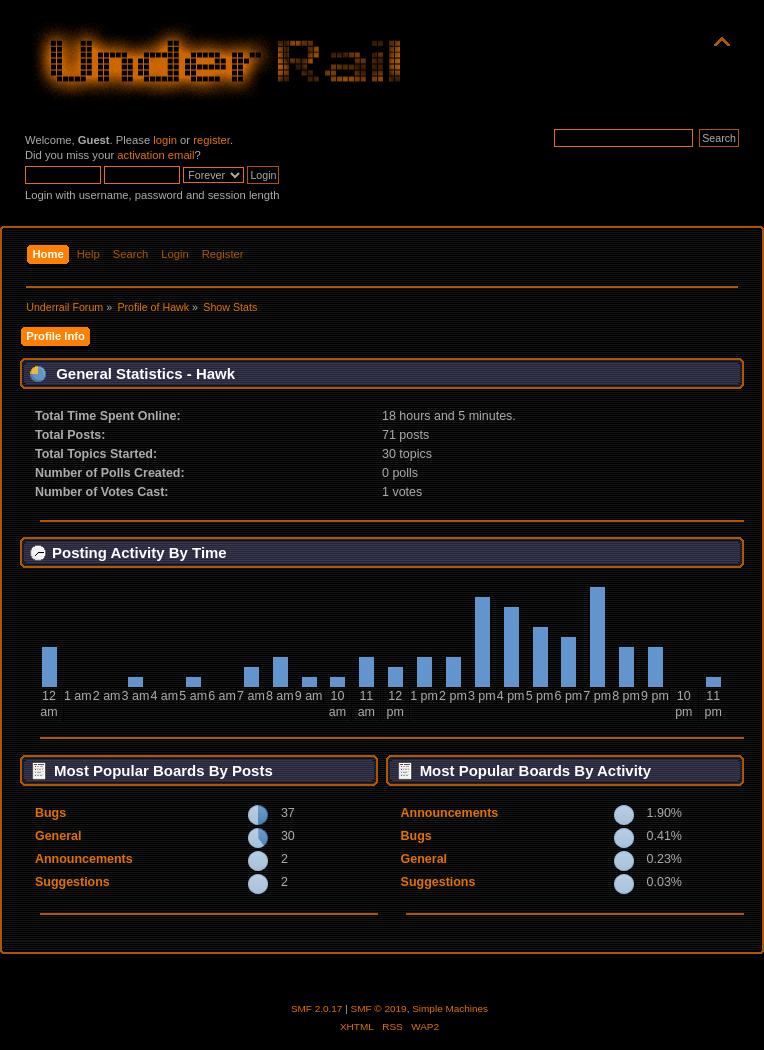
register (211, 140)
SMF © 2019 (379, 1008)
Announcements (84, 859)
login (165, 140)
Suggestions (72, 882)
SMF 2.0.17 (317, 1008)
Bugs (50, 813)
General (58, 836)
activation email (155, 155)
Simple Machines (450, 1008)
